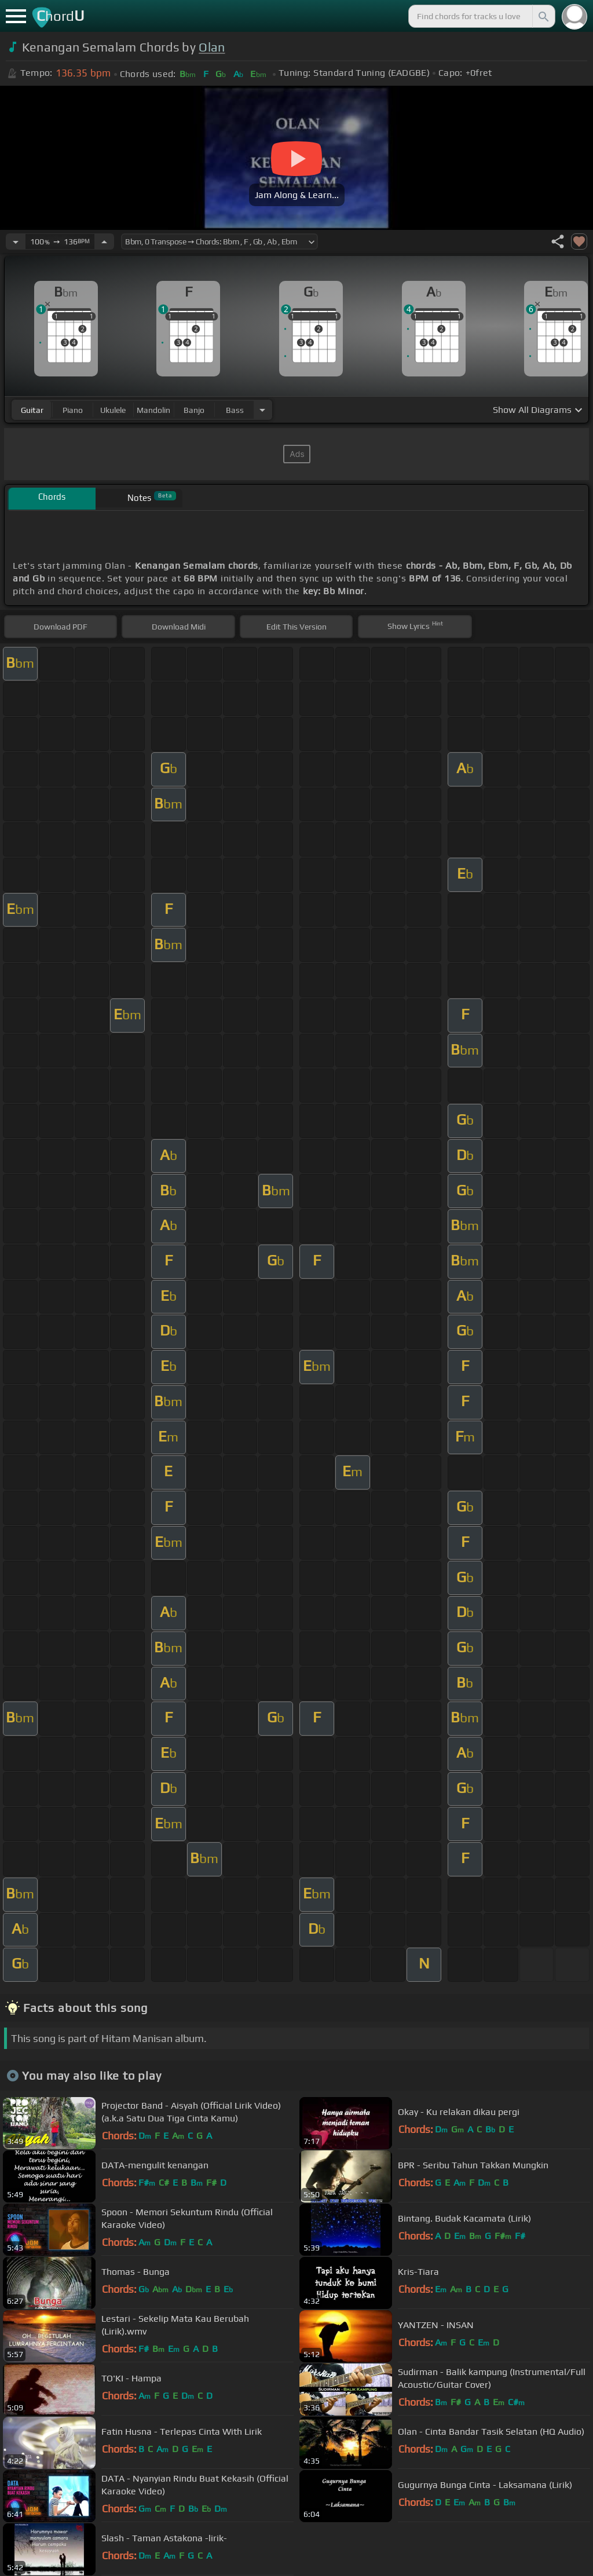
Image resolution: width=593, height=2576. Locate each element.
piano (73, 410)
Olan (212, 47)
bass (235, 410)
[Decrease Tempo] (15, 241)
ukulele (113, 410)
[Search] (542, 16)
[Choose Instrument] (262, 410)
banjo (194, 410)
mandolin (153, 410)
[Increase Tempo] (104, 241)
